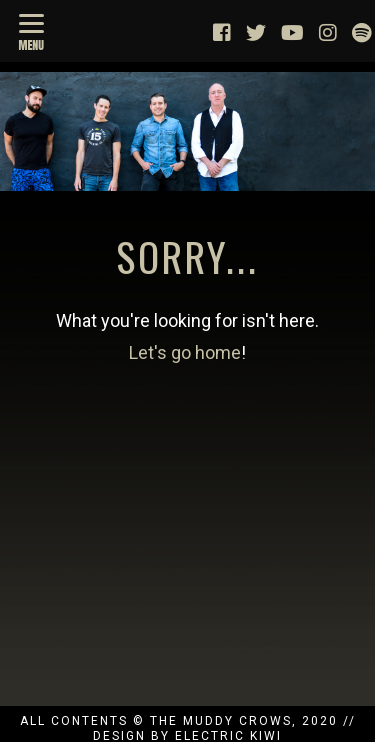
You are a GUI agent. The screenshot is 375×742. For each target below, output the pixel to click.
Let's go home (185, 352)
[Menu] (31, 29)
